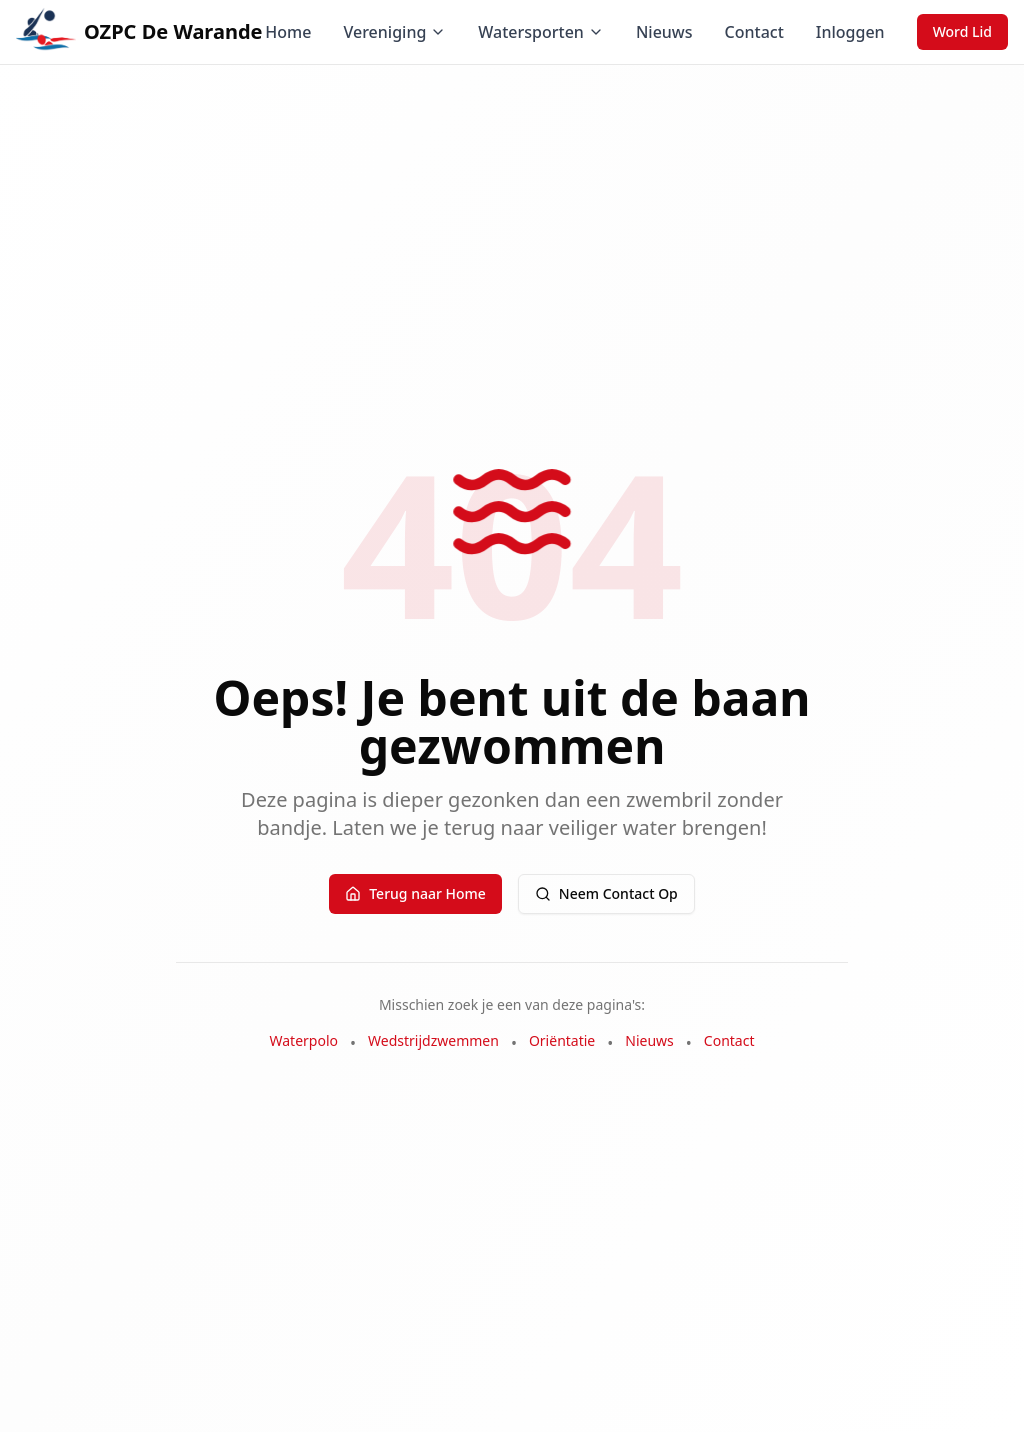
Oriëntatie (562, 1040)
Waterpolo (304, 1040)
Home (288, 32)
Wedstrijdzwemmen (433, 1040)
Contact (754, 32)
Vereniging (394, 32)
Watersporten (541, 32)
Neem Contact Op (606, 893)
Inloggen (850, 32)
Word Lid (962, 31)
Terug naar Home (415, 893)
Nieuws (664, 32)
